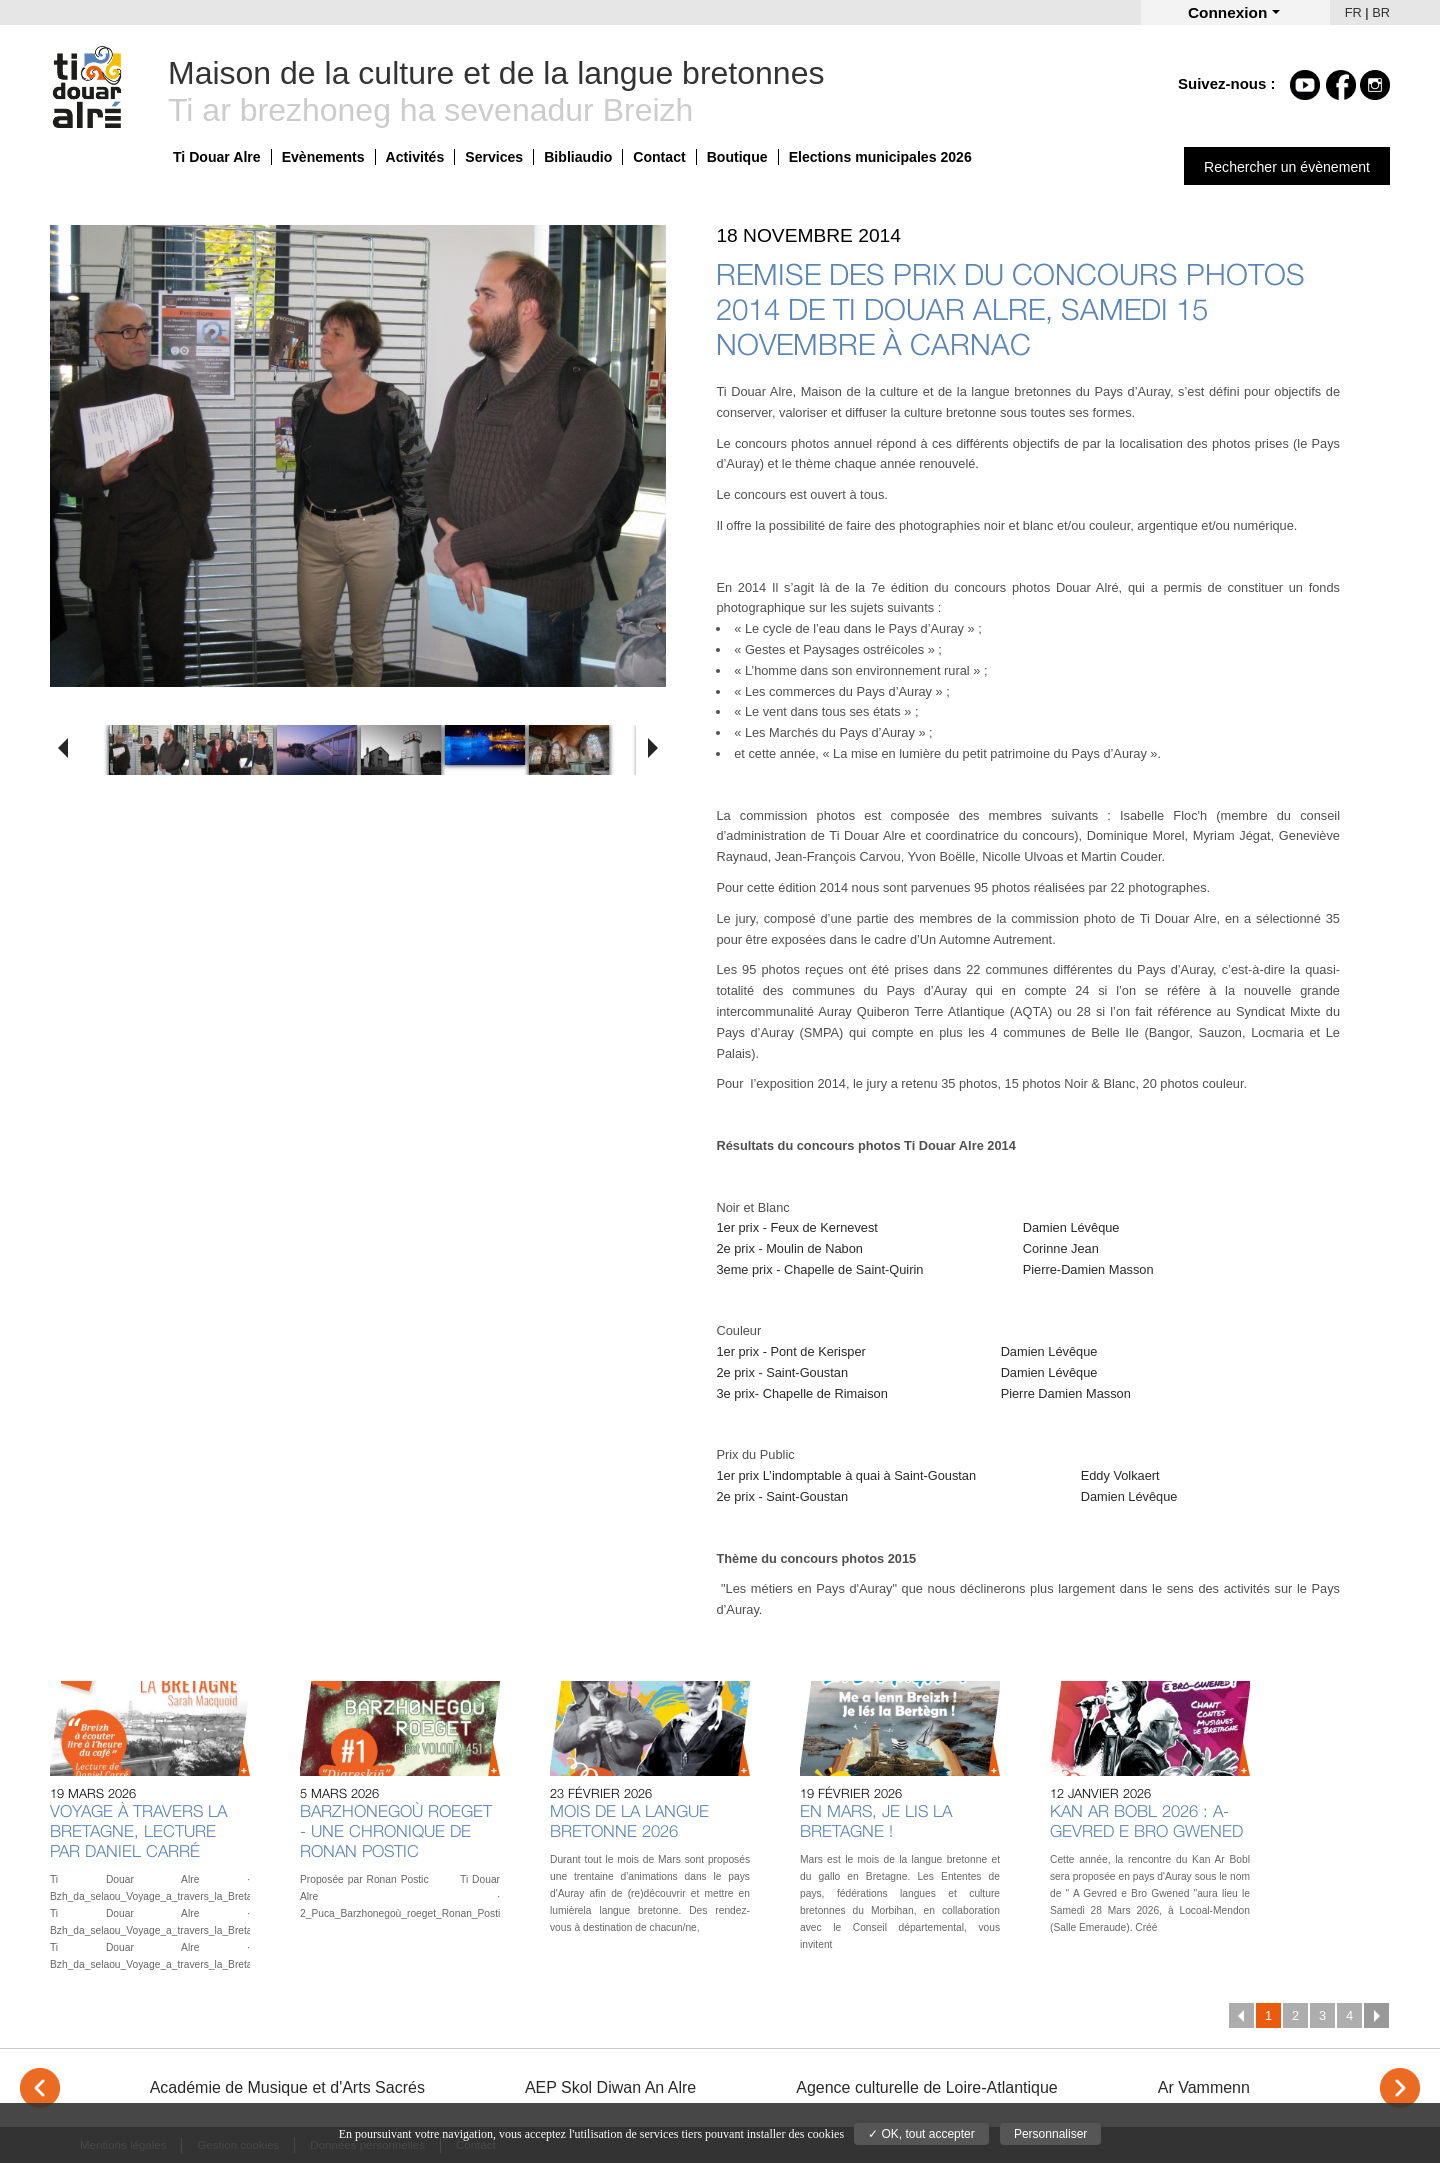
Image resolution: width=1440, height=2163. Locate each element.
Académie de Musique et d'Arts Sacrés (287, 2087)
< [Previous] (40, 2088)
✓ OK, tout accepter (921, 2134)
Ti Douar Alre (217, 157)
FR (1353, 12)
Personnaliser (1050, 2134)
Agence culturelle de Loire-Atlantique (927, 2087)
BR (1381, 12)
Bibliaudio (578, 157)
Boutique (737, 157)
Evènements (323, 157)
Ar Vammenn (1204, 2087)
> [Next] (1400, 2088)
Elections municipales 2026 (880, 157)
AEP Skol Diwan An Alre (610, 2087)
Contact (659, 157)
